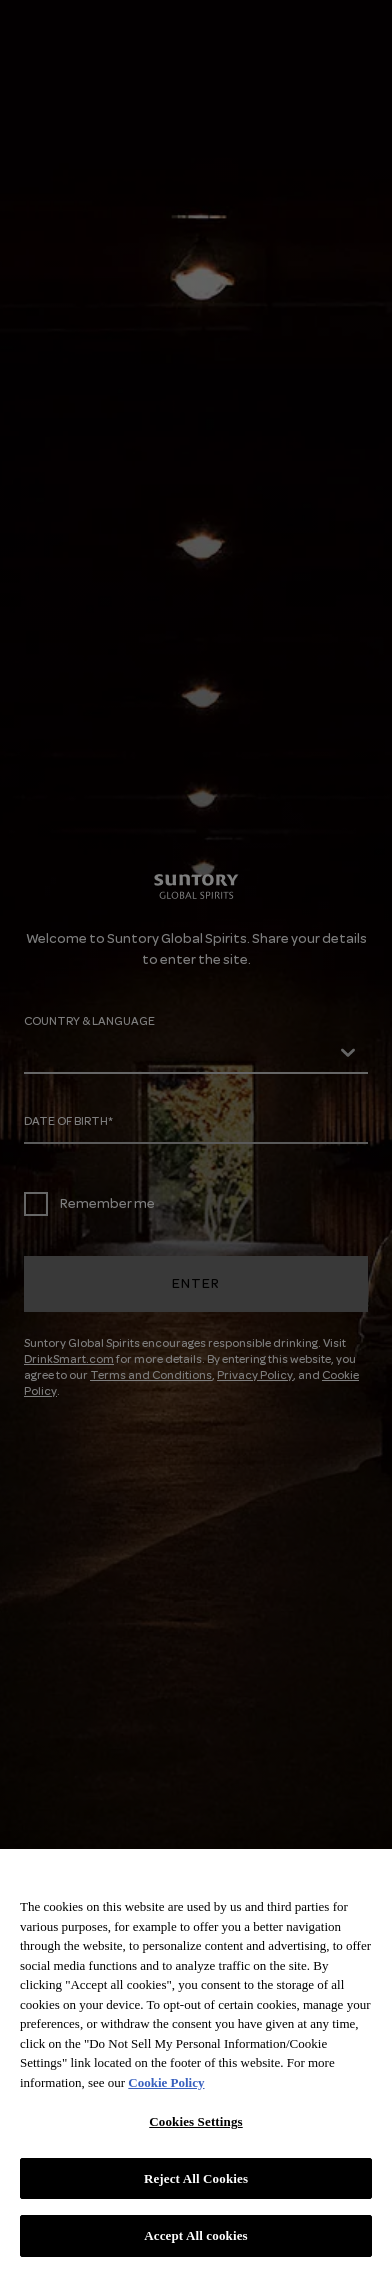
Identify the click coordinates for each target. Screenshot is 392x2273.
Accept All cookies (195, 2235)
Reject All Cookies (196, 2178)
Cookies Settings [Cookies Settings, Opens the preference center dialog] (195, 2121)
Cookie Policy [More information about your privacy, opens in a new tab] (166, 2082)
